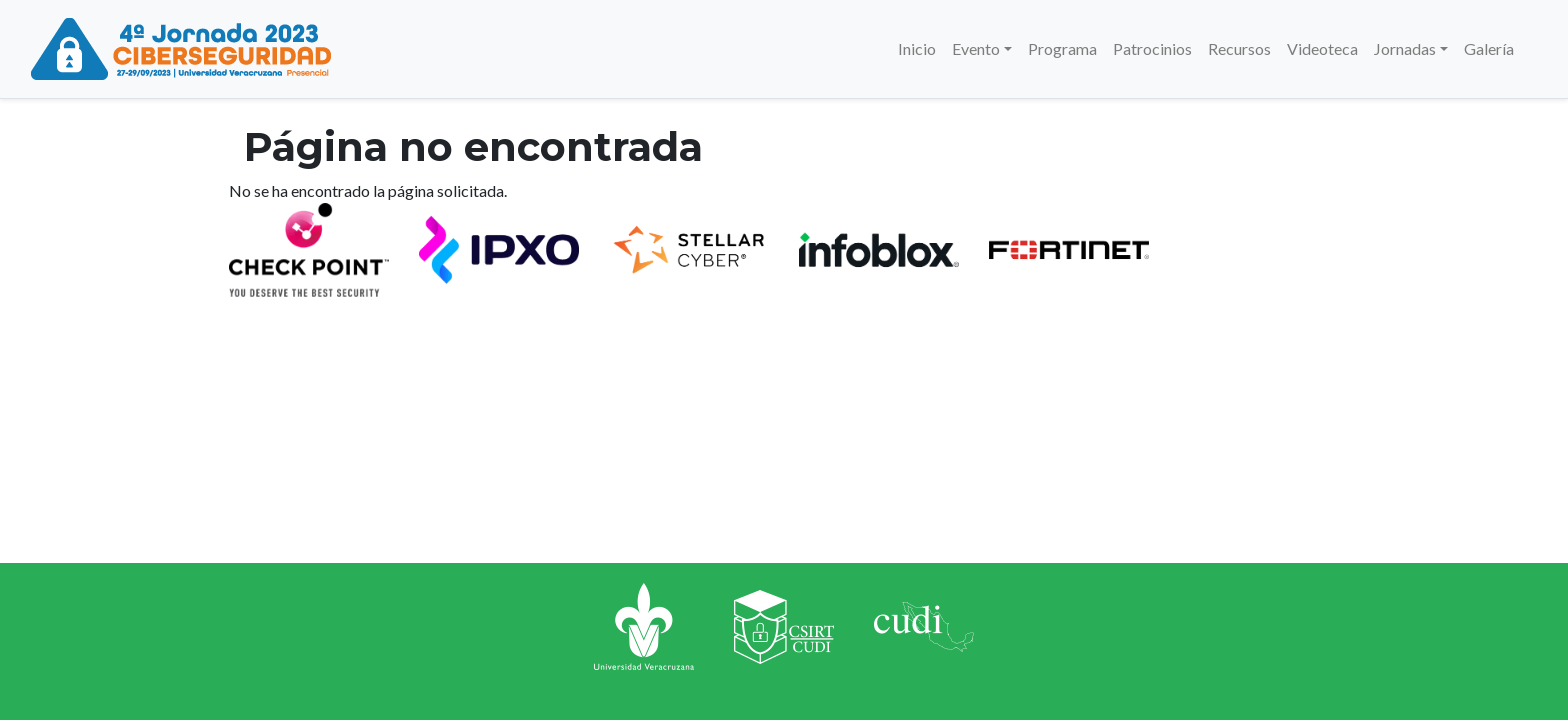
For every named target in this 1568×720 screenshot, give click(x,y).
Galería (1489, 48)
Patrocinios (1152, 48)
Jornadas (1405, 48)
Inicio (917, 48)
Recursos (1239, 48)
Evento (976, 48)
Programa (1062, 48)
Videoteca (1322, 48)
